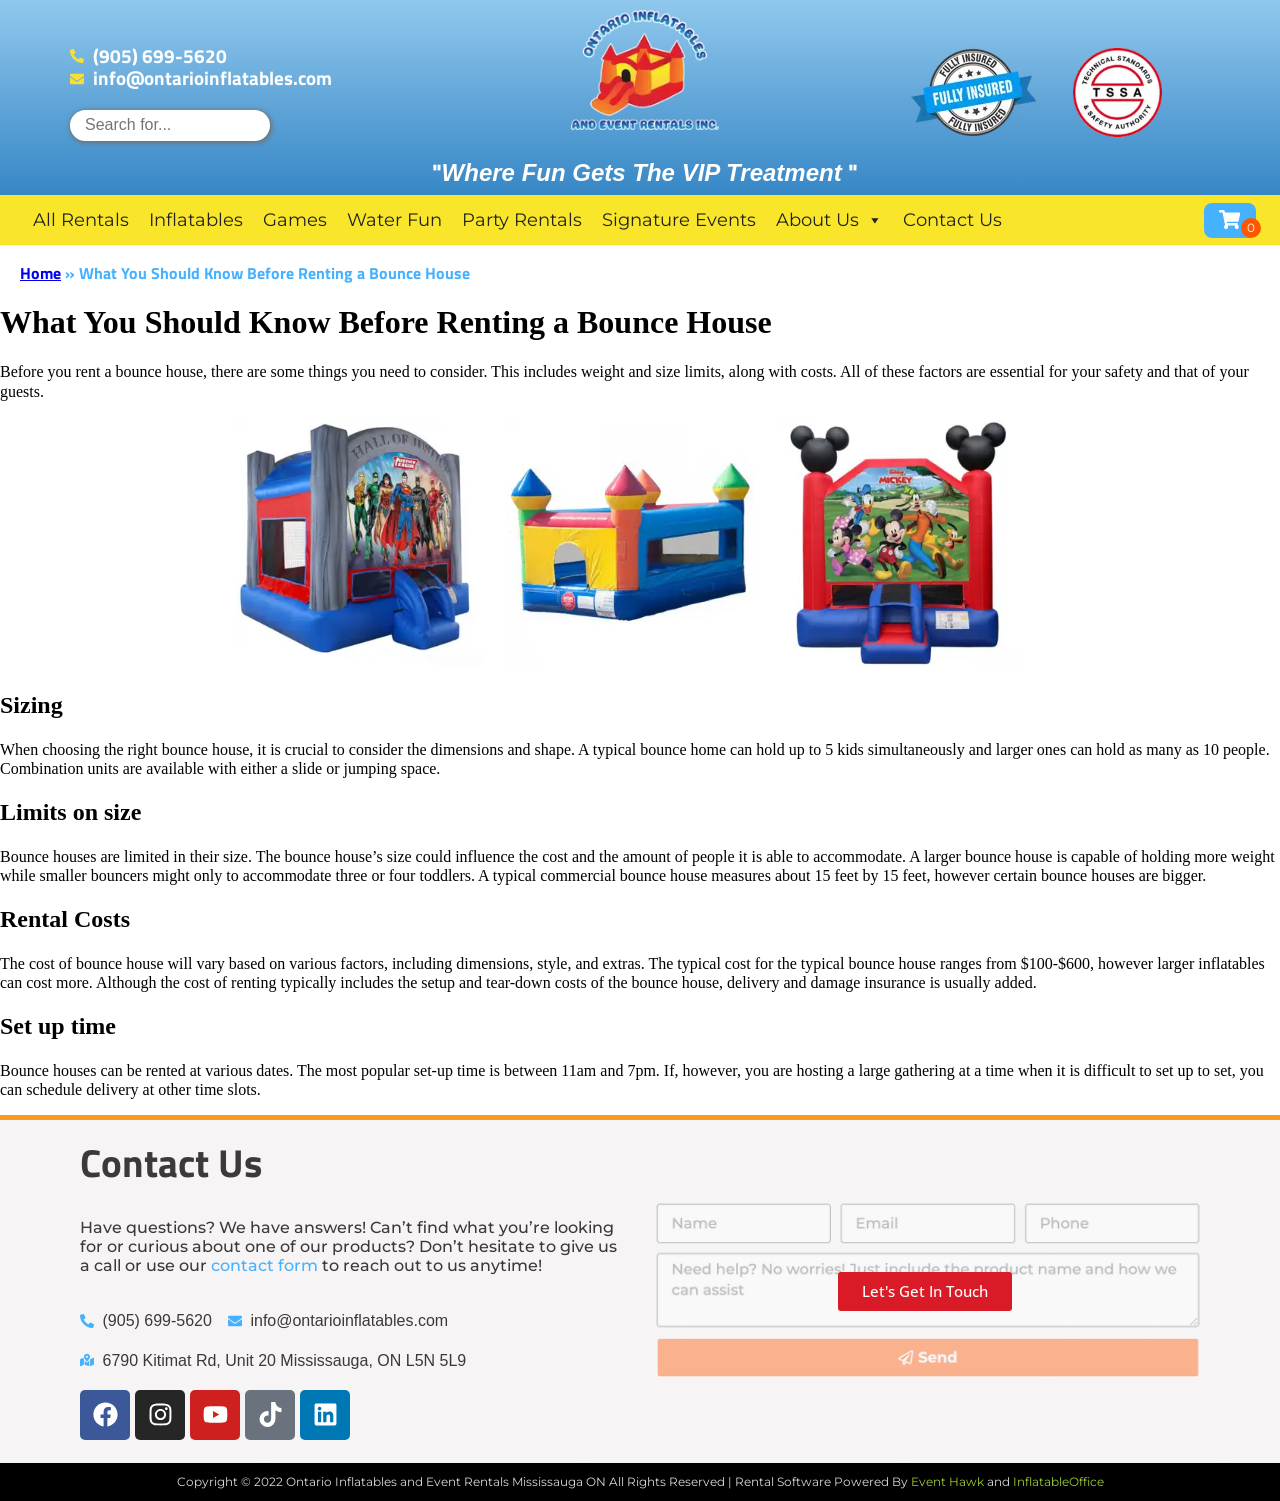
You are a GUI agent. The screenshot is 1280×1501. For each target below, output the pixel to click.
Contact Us (952, 220)
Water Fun (394, 220)
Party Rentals (522, 220)
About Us (829, 220)
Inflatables (196, 220)
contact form (264, 1265)
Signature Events (679, 220)
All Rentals (81, 220)
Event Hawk (947, 1481)
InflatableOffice (1058, 1481)
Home (40, 273)
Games (295, 220)
